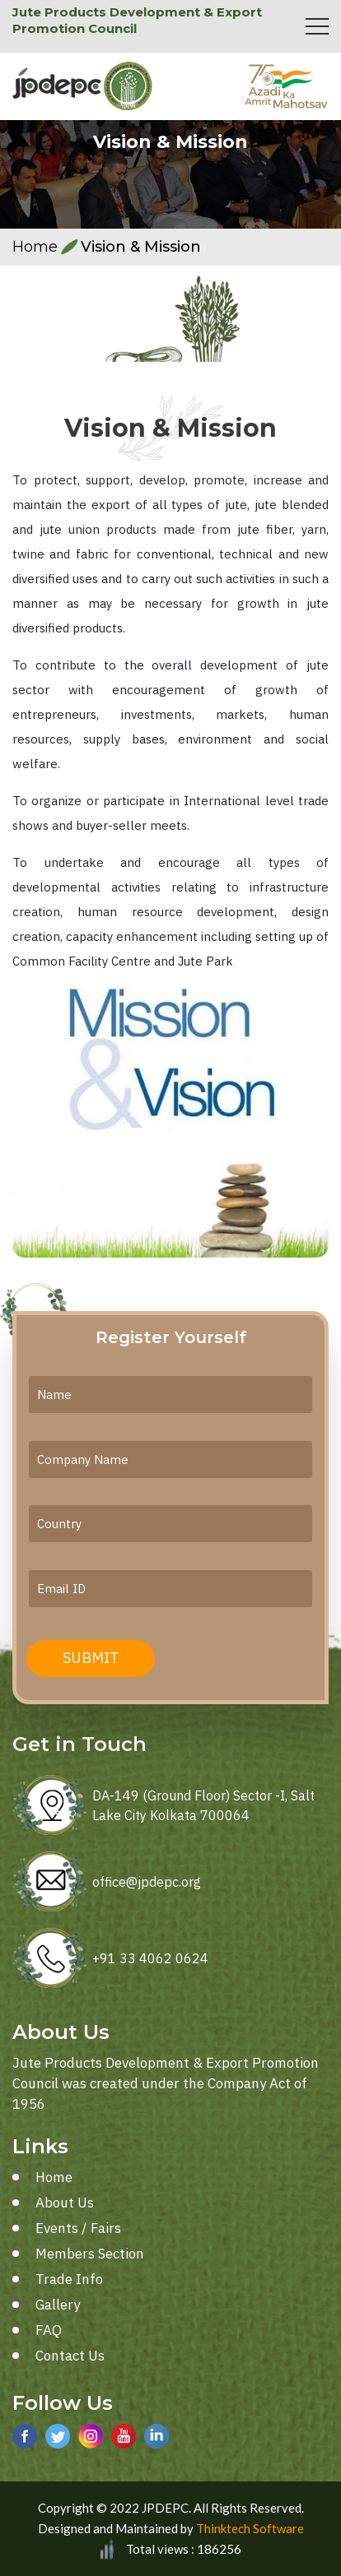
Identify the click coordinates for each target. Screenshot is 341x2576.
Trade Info (69, 2279)
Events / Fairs (78, 2228)
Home (35, 247)
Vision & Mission (141, 247)
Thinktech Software (250, 2528)
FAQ (48, 2330)
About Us (64, 2203)
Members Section (89, 2254)
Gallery (57, 2305)
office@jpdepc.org (146, 1882)
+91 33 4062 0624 (150, 1958)
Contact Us (70, 2356)
